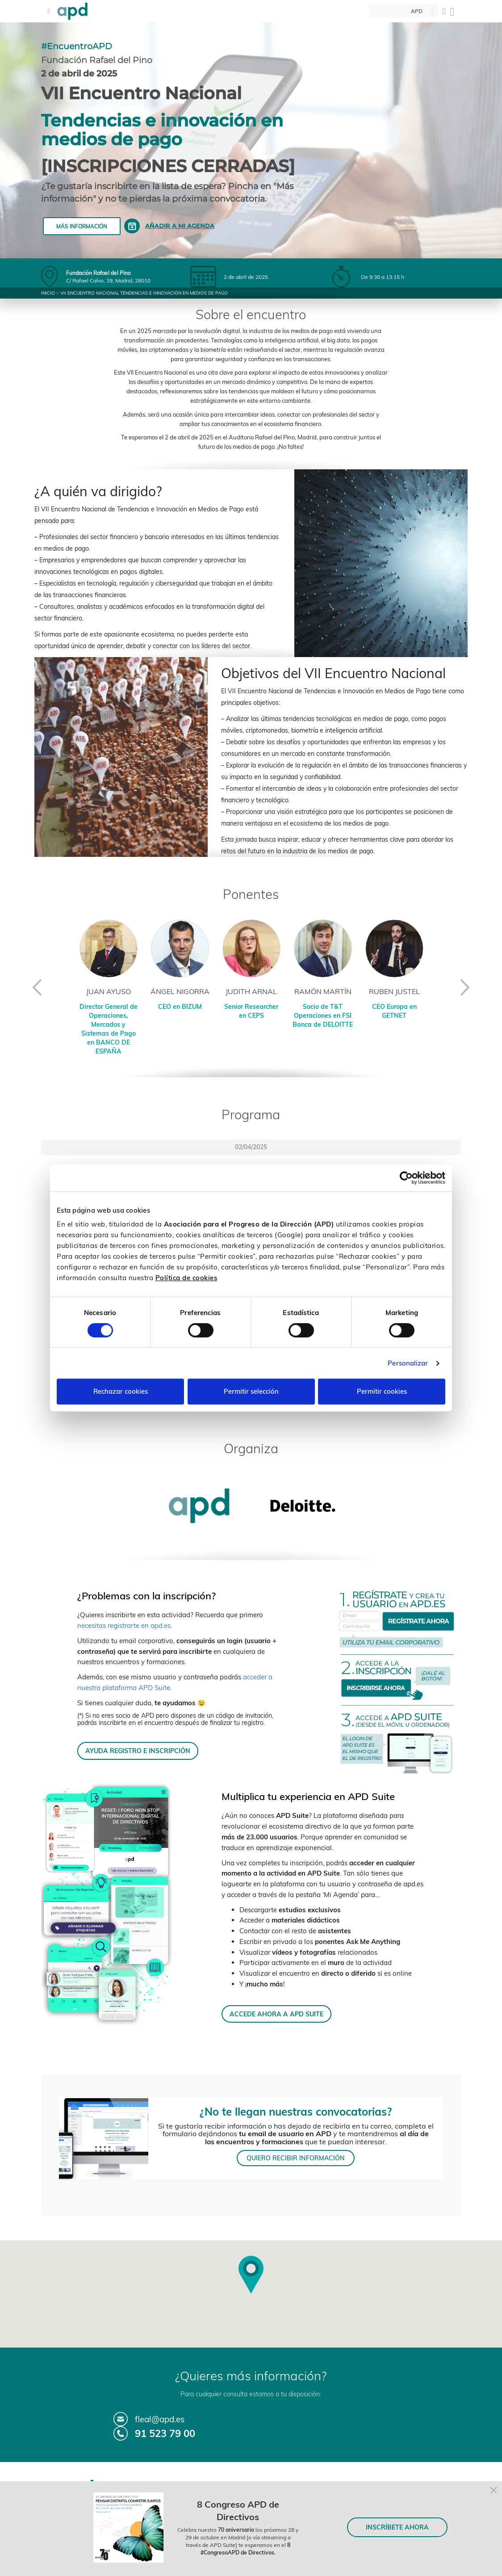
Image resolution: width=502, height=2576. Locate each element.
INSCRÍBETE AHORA (397, 2527)
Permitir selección (251, 1391)
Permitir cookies (382, 1391)
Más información (81, 226)
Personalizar (408, 1363)
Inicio (48, 293)
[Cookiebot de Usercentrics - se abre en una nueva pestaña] (406, 1178)
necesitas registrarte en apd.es (124, 1625)
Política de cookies (186, 1277)
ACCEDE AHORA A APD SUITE (276, 2014)
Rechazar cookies (120, 1391)
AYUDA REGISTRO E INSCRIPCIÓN (137, 1750)
